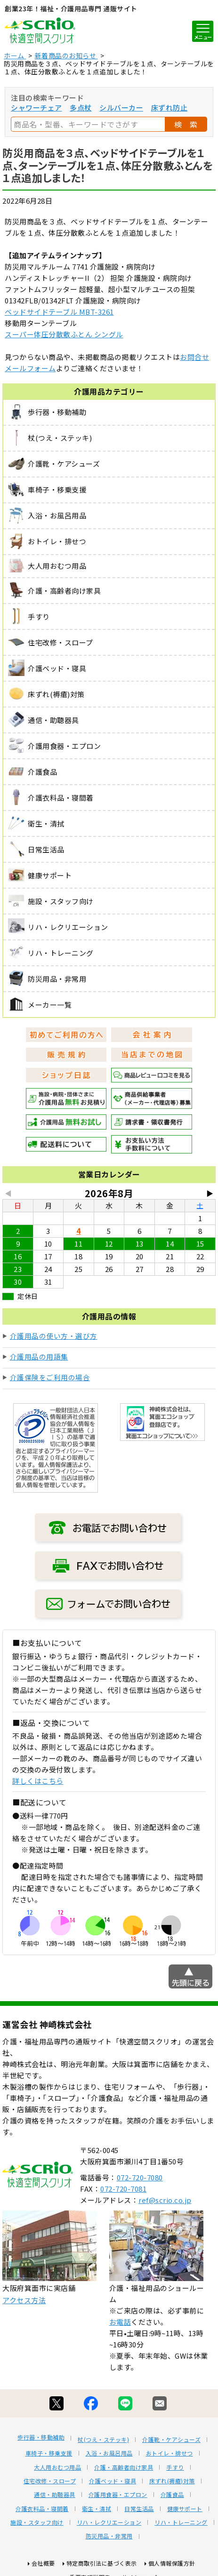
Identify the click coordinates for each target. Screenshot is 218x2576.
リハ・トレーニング (181, 2522)
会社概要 (43, 2563)
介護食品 (172, 2494)
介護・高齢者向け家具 (123, 2467)
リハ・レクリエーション (109, 2522)
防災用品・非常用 (109, 2536)
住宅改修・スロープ (50, 2481)
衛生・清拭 (97, 2508)
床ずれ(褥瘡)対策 (172, 2481)
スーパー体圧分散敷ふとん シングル (64, 334)
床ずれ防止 (169, 107)
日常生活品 (139, 2508)
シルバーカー (121, 107)
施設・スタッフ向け (37, 2522)
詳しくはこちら (38, 1781)
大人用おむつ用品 (57, 2467)
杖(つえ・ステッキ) (103, 2439)
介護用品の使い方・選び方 (53, 1336)
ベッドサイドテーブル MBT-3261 (59, 312)
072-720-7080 (140, 2177)
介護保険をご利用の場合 (50, 1377)
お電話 (120, 2322)
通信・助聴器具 (54, 2494)
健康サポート (184, 2508)
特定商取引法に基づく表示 (101, 2563)
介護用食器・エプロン (118, 2494)
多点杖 (81, 107)
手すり (175, 2467)
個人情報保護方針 (171, 2563)
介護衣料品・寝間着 (42, 2508)
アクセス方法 (24, 2300)
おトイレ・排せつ (169, 2453)
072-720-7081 (123, 2189)
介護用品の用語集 (39, 1356)
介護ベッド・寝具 (112, 2481)
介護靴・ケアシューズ (171, 2439)
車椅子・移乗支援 (49, 2453)
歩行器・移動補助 (41, 2437)
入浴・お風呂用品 (109, 2453)
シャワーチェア (36, 107)
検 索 (186, 124)
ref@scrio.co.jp (165, 2200)
